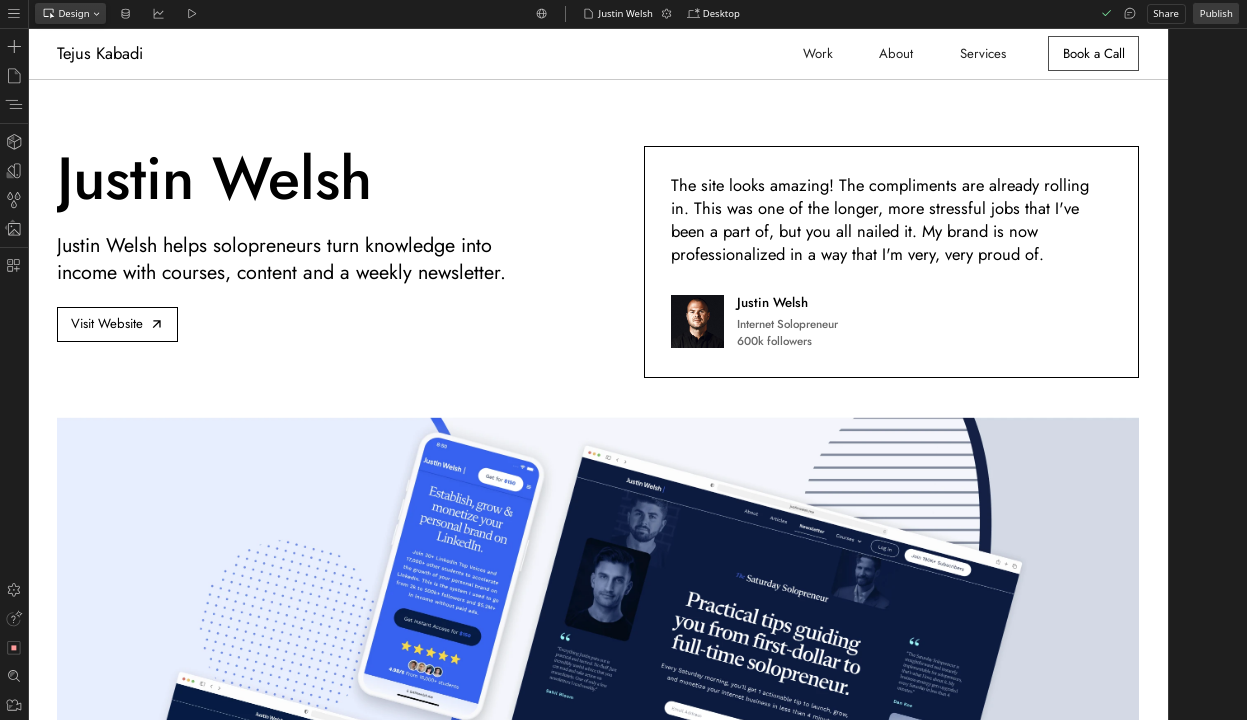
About (896, 53)
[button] (713, 14)
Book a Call (1094, 53)
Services (983, 53)
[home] (103, 53)
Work (818, 53)
